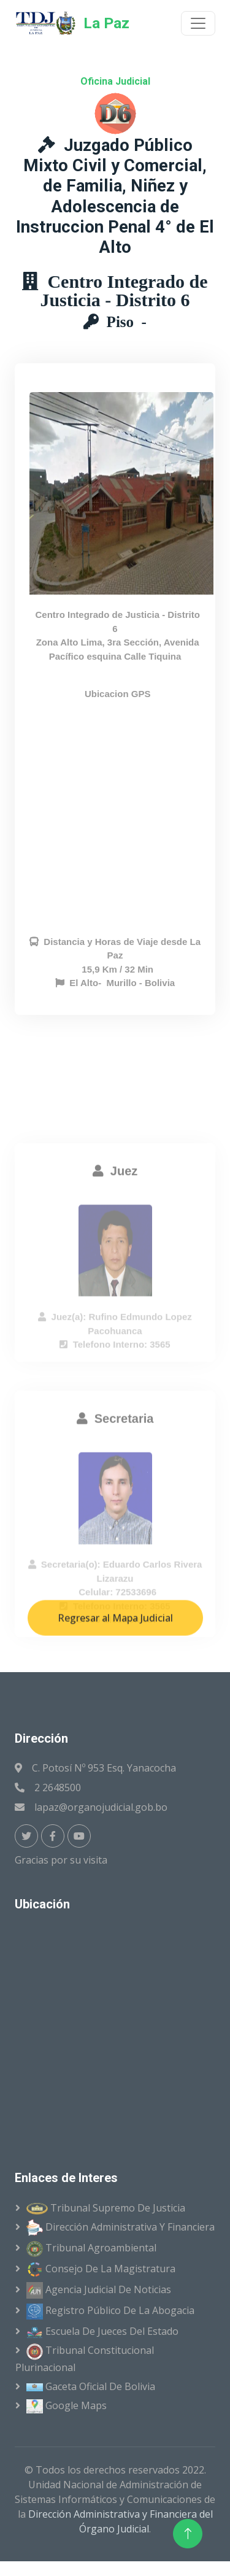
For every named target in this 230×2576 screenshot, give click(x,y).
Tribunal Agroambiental (91, 2249)
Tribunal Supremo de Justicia (105, 2208)
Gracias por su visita (63, 1860)
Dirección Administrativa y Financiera (120, 2228)
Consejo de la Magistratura (100, 2269)
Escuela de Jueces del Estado (102, 2331)
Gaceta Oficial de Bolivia (90, 2386)
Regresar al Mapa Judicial (115, 1665)
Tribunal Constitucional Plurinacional (84, 2358)
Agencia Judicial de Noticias (98, 2290)
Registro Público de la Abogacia (110, 2312)
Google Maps (66, 2406)
